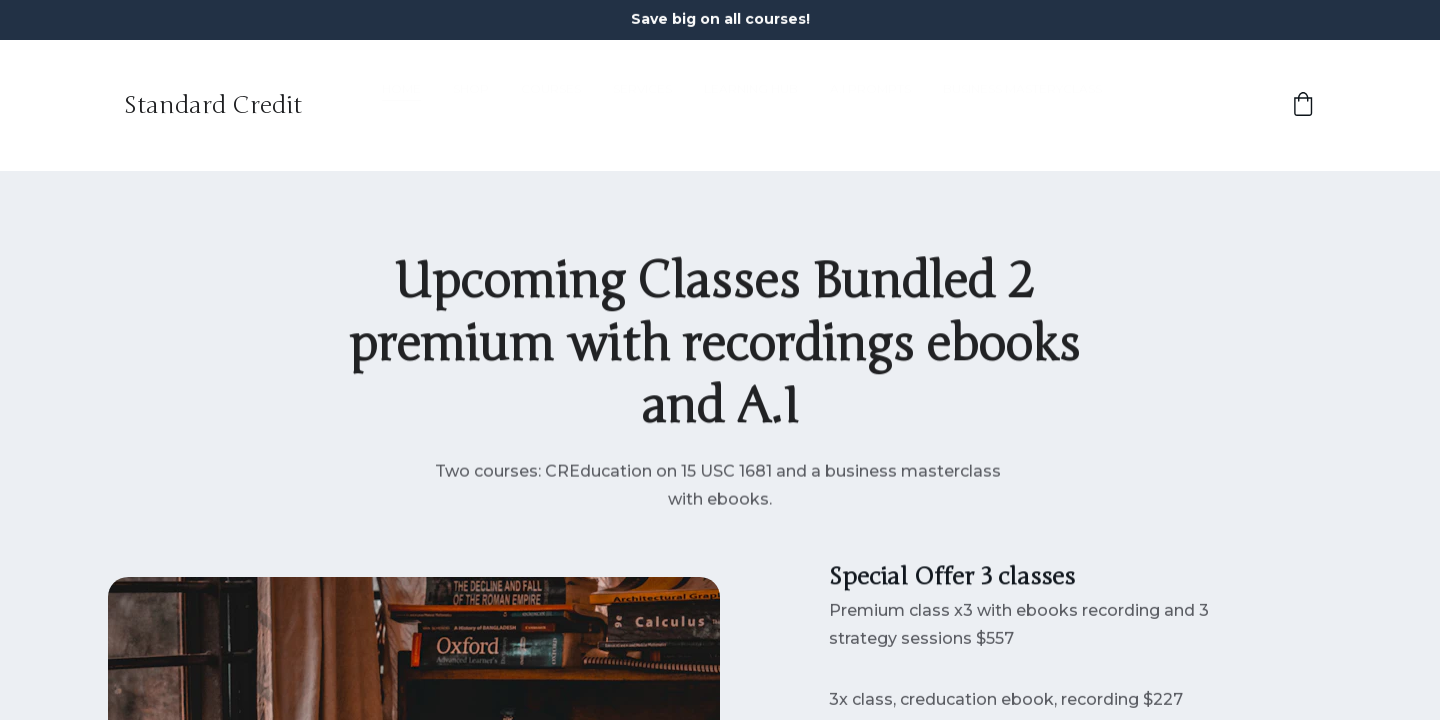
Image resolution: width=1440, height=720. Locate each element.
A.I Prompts (870, 105)
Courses (551, 105)
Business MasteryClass (1022, 105)
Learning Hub (751, 105)
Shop (471, 105)
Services (642, 105)
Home (401, 105)
